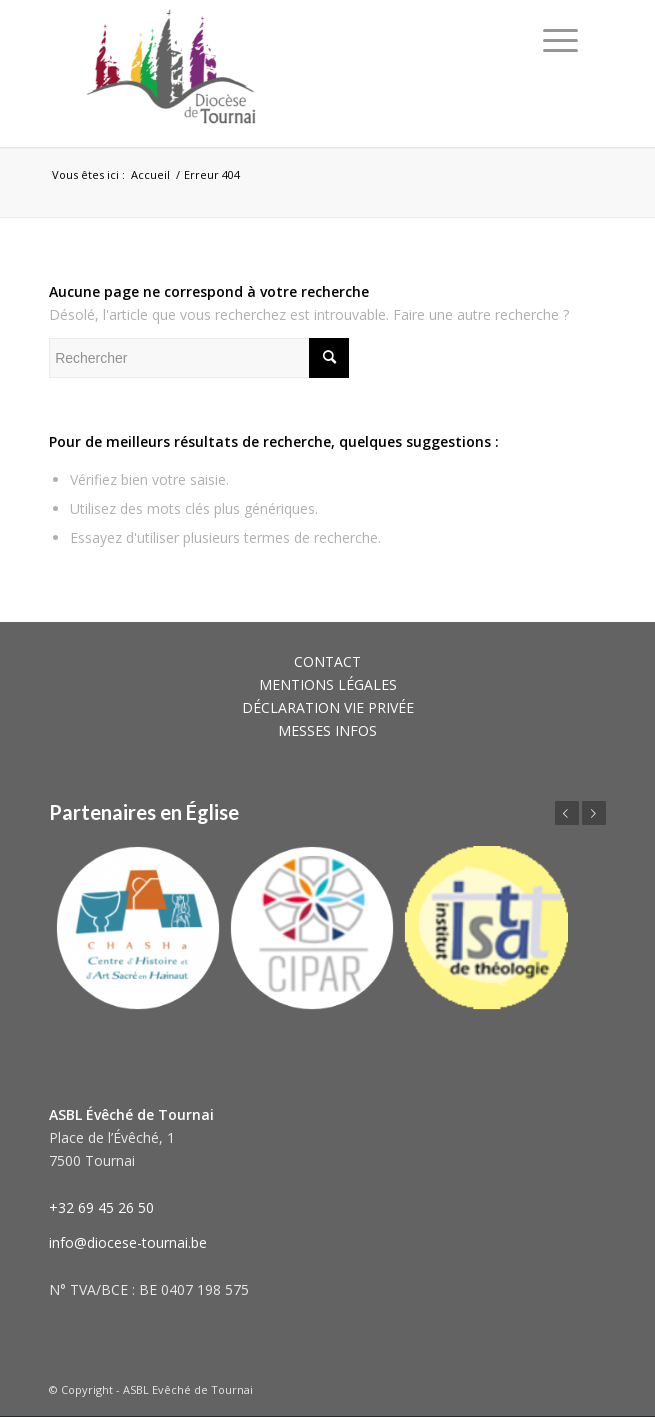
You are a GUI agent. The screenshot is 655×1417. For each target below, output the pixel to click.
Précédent (567, 813)
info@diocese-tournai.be (128, 1242)
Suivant (594, 813)
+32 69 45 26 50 (101, 1207)
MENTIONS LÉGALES (328, 684)
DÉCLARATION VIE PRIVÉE (328, 707)
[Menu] (560, 40)
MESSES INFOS (327, 730)
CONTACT (327, 661)
